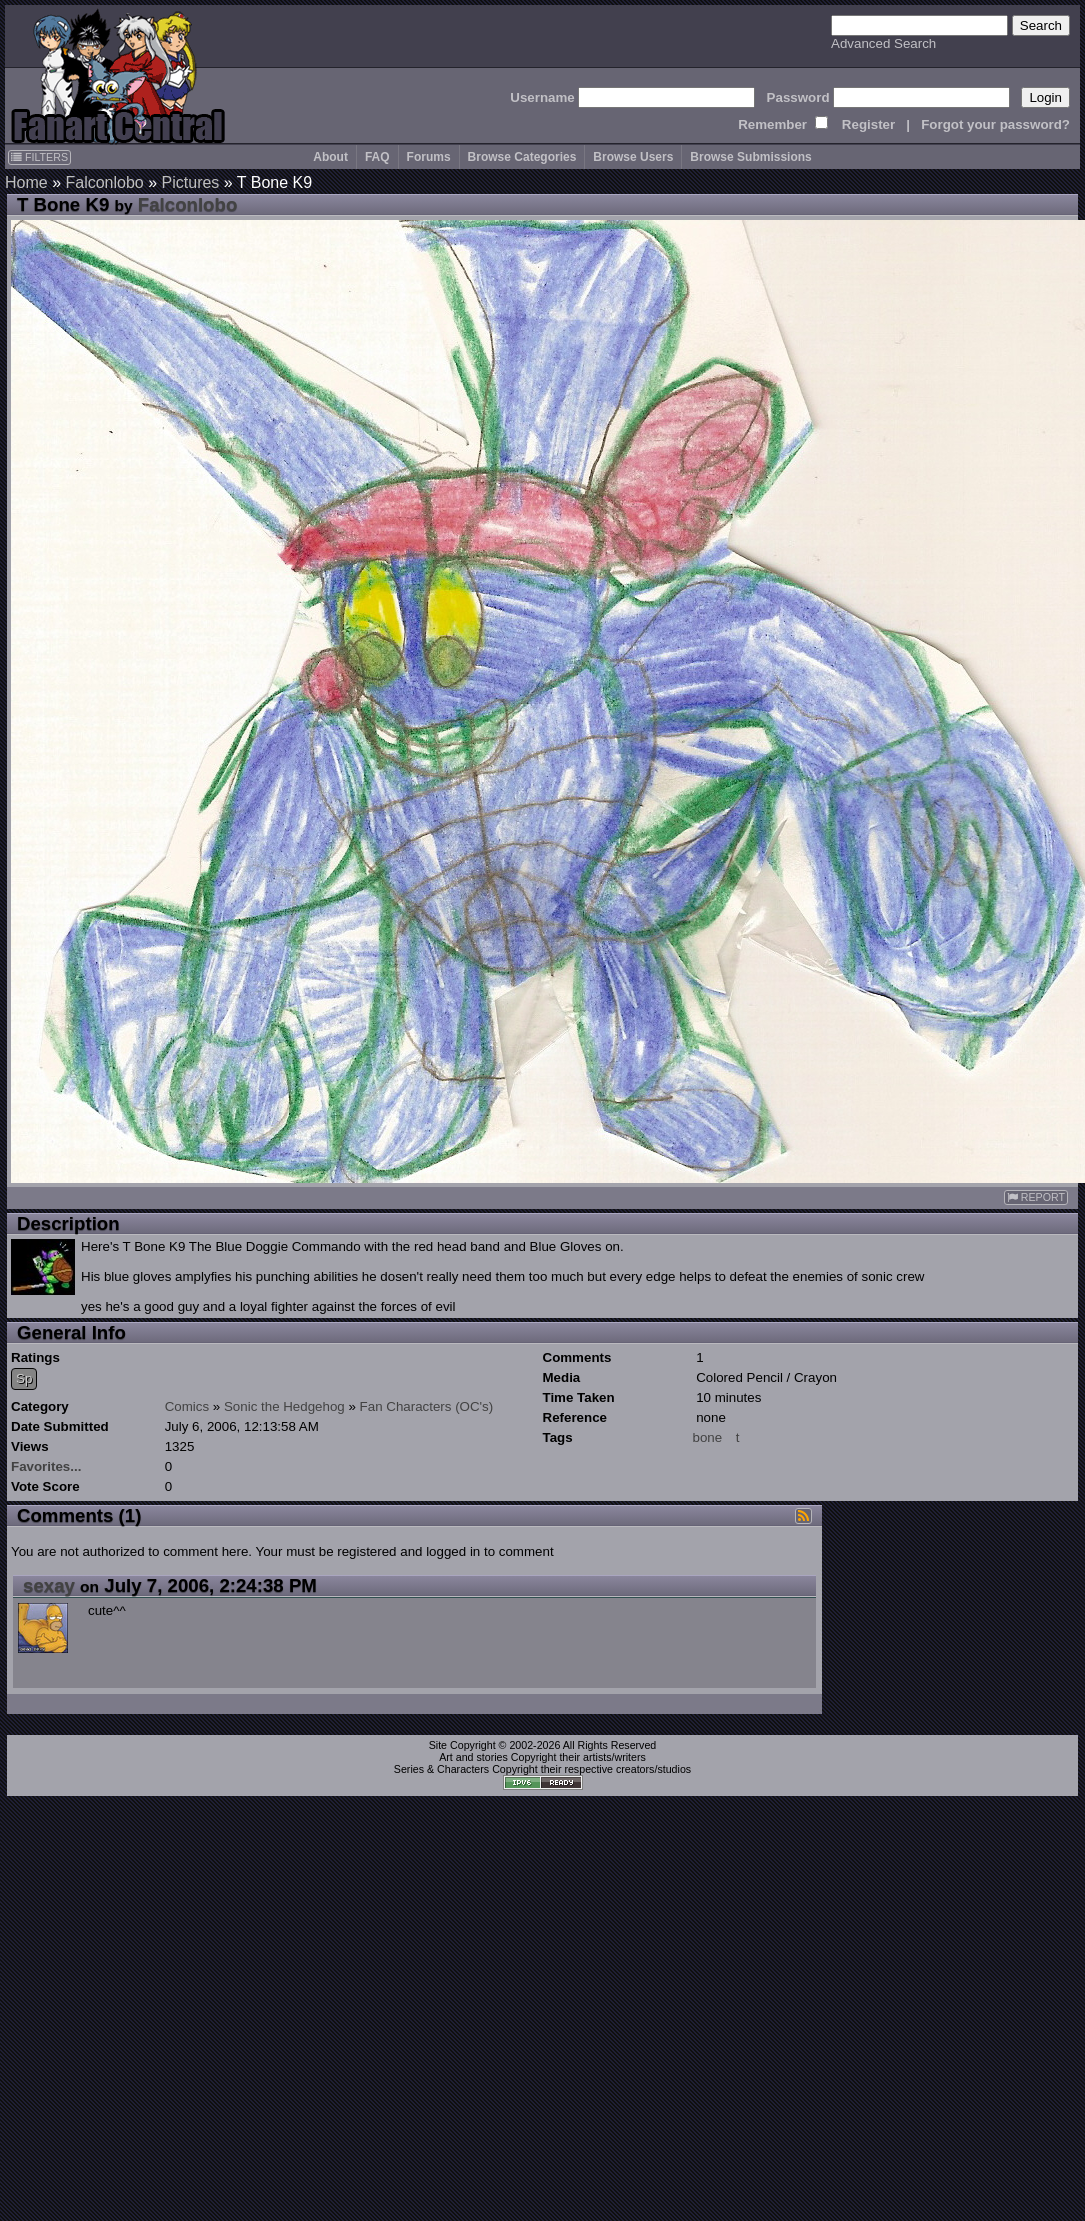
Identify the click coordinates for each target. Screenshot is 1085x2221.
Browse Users (633, 157)
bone (708, 1437)
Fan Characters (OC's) (427, 1406)
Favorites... (46, 1466)
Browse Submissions (750, 157)
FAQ (377, 157)
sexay (49, 1585)
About (330, 157)
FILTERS (39, 157)
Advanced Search (883, 43)
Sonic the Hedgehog (284, 1406)
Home (26, 182)
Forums (429, 157)
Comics (187, 1406)
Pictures (191, 182)
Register (868, 124)
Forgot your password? (995, 124)
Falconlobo (104, 182)
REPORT (1036, 1197)
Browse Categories (522, 157)
